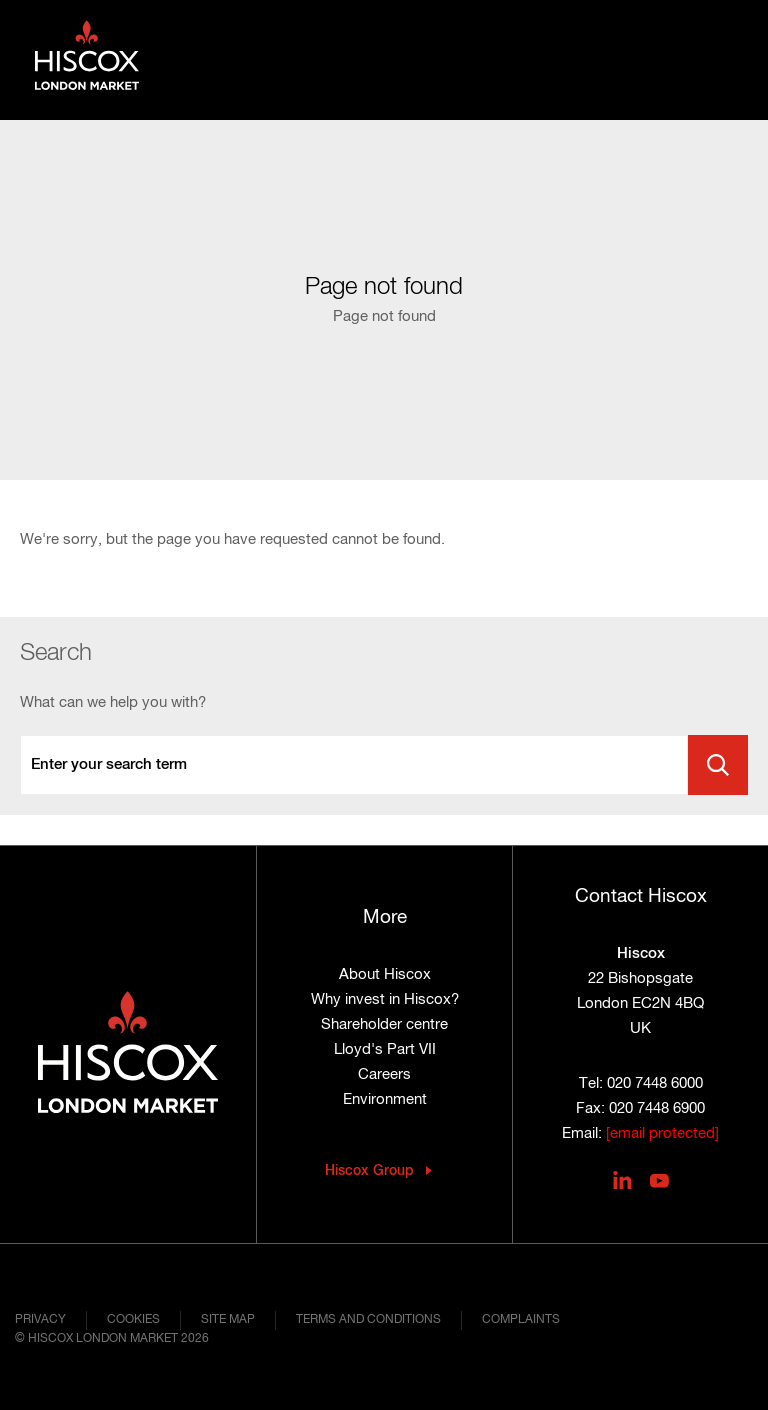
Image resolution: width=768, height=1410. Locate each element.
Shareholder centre (384, 1024)
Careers (384, 1074)
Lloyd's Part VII (385, 1049)
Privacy (40, 1320)
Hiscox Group (369, 1171)
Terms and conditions (368, 1320)
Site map (228, 1320)
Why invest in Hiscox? (385, 999)
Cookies (133, 1320)
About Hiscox (385, 974)
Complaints (521, 1320)
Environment (385, 1099)
